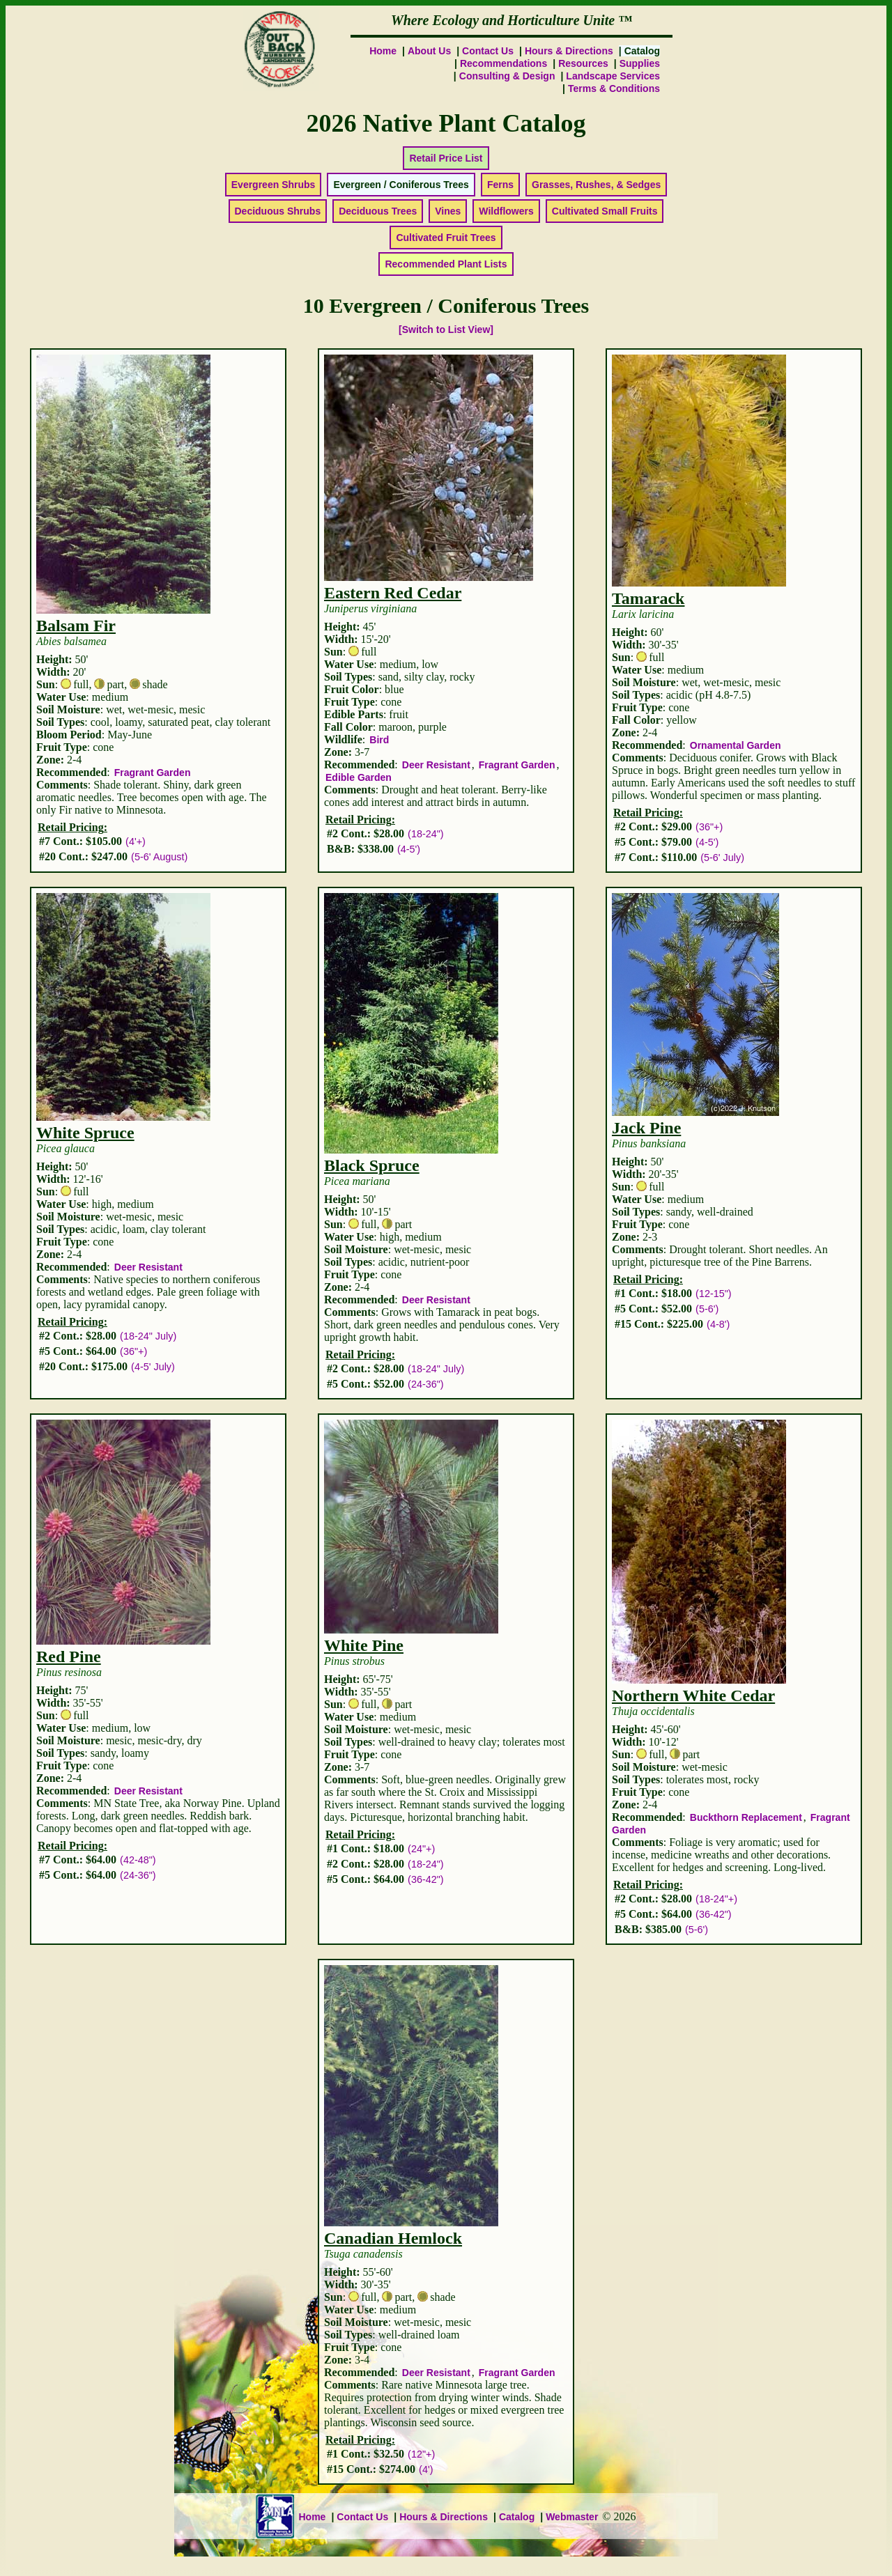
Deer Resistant (436, 764)
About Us (429, 50)
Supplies (640, 63)
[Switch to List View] (446, 329)
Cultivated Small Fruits (605, 211)
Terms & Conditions (614, 88)
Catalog (517, 2516)
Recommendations (503, 63)
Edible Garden (358, 777)
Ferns (500, 184)
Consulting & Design (507, 76)
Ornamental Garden (735, 745)
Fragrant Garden (152, 772)
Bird (379, 739)
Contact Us (488, 50)
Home (383, 50)
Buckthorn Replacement (746, 1817)
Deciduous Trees (378, 211)
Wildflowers (506, 211)
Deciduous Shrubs (278, 211)
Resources (583, 63)
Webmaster (572, 2516)
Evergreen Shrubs (273, 184)
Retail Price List (445, 158)
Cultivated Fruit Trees (445, 237)
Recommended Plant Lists (446, 264)
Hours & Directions (569, 50)
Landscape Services (613, 76)
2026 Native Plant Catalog (446, 123)
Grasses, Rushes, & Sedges (596, 184)
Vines (448, 211)
